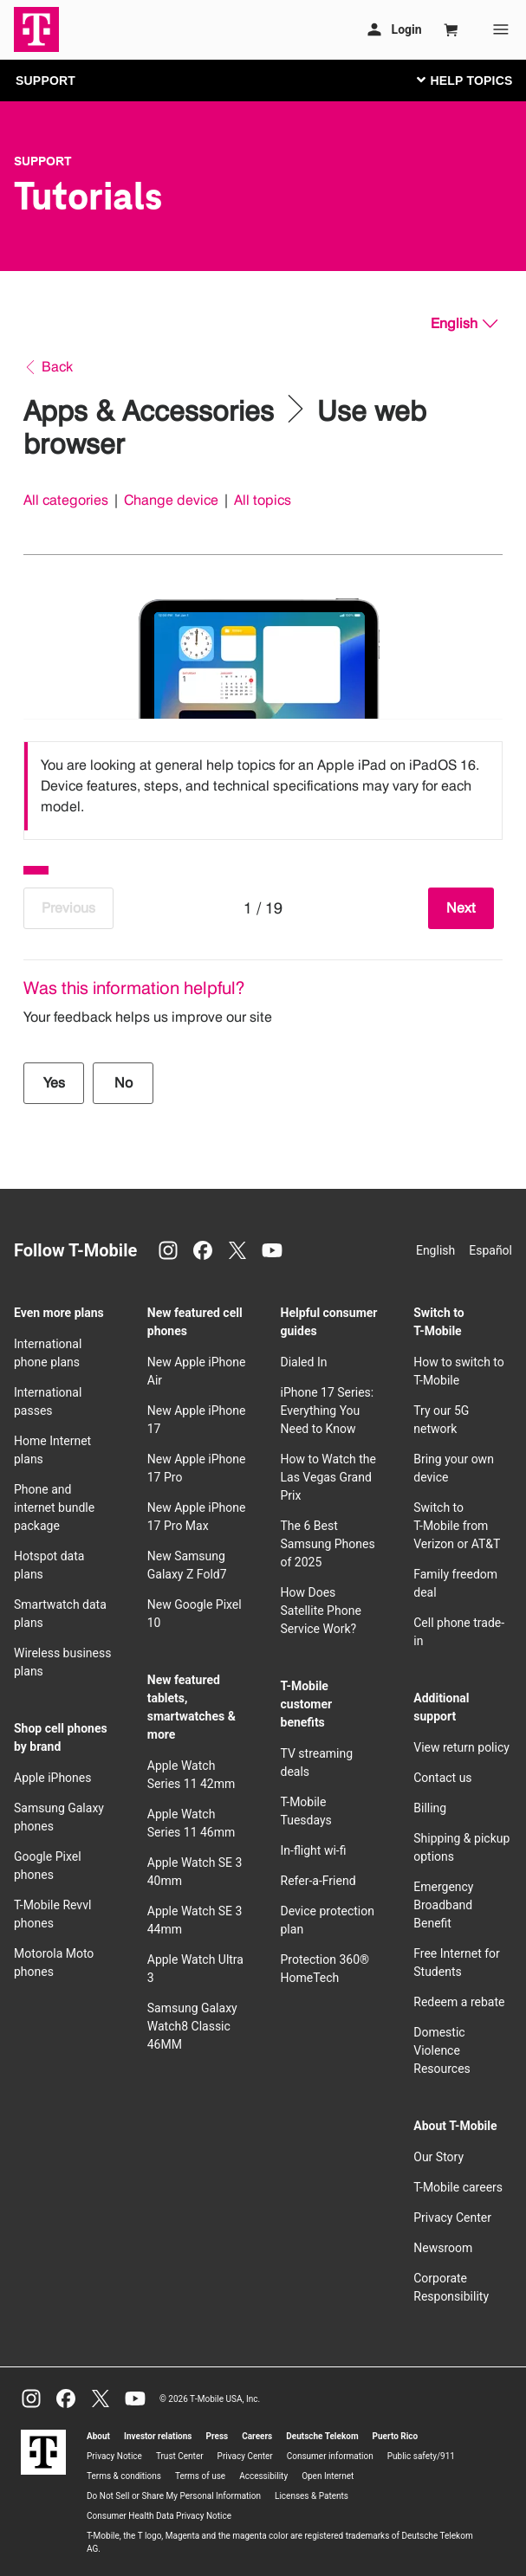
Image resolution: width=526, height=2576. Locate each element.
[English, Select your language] (464, 324)
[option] (263, 786)
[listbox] (263, 786)
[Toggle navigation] (461, 80)
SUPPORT (45, 80)
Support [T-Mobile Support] (43, 161)
